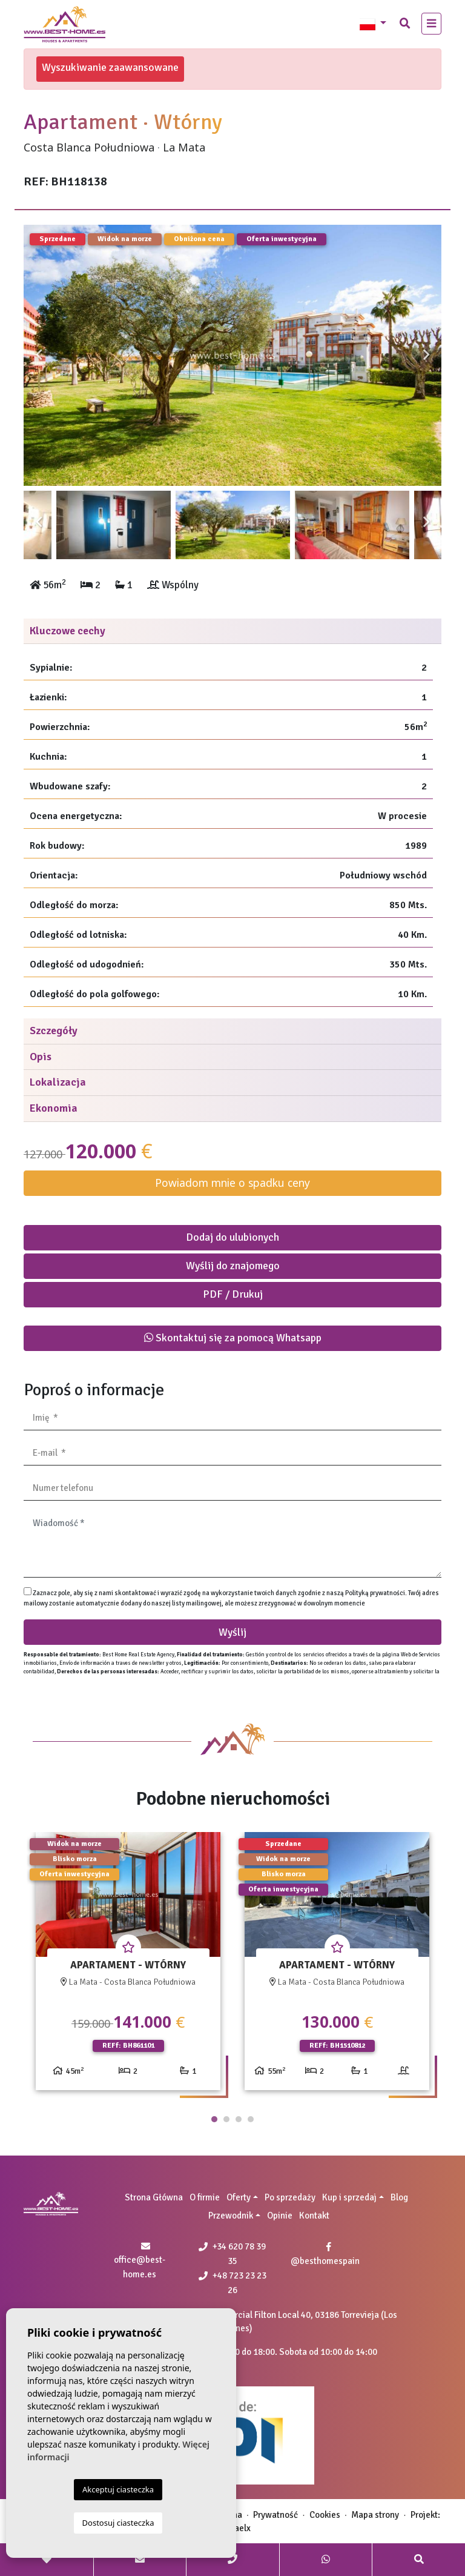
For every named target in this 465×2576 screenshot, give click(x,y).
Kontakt (314, 2215)
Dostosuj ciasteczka (118, 2522)
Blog (399, 2197)
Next (426, 355)
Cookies (324, 2514)
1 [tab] (214, 2119)
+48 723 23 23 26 (232, 2282)
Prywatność (275, 2514)
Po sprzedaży (290, 2197)
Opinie (279, 2215)
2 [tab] (226, 2119)
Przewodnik (230, 2215)
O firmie (205, 2197)
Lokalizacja (58, 1082)
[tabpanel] (128, 1965)
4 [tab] (251, 2119)
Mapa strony (375, 2514)
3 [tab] (239, 2119)
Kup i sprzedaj (349, 2197)
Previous (39, 355)
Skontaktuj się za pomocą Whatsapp (233, 1337)
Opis (40, 1056)
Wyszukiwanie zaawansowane (110, 67)
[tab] (232, 632)
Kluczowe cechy (67, 630)
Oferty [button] (238, 2197)
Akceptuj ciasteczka (118, 2489)
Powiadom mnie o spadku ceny (232, 1182)
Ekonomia (54, 1108)
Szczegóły (54, 1030)
